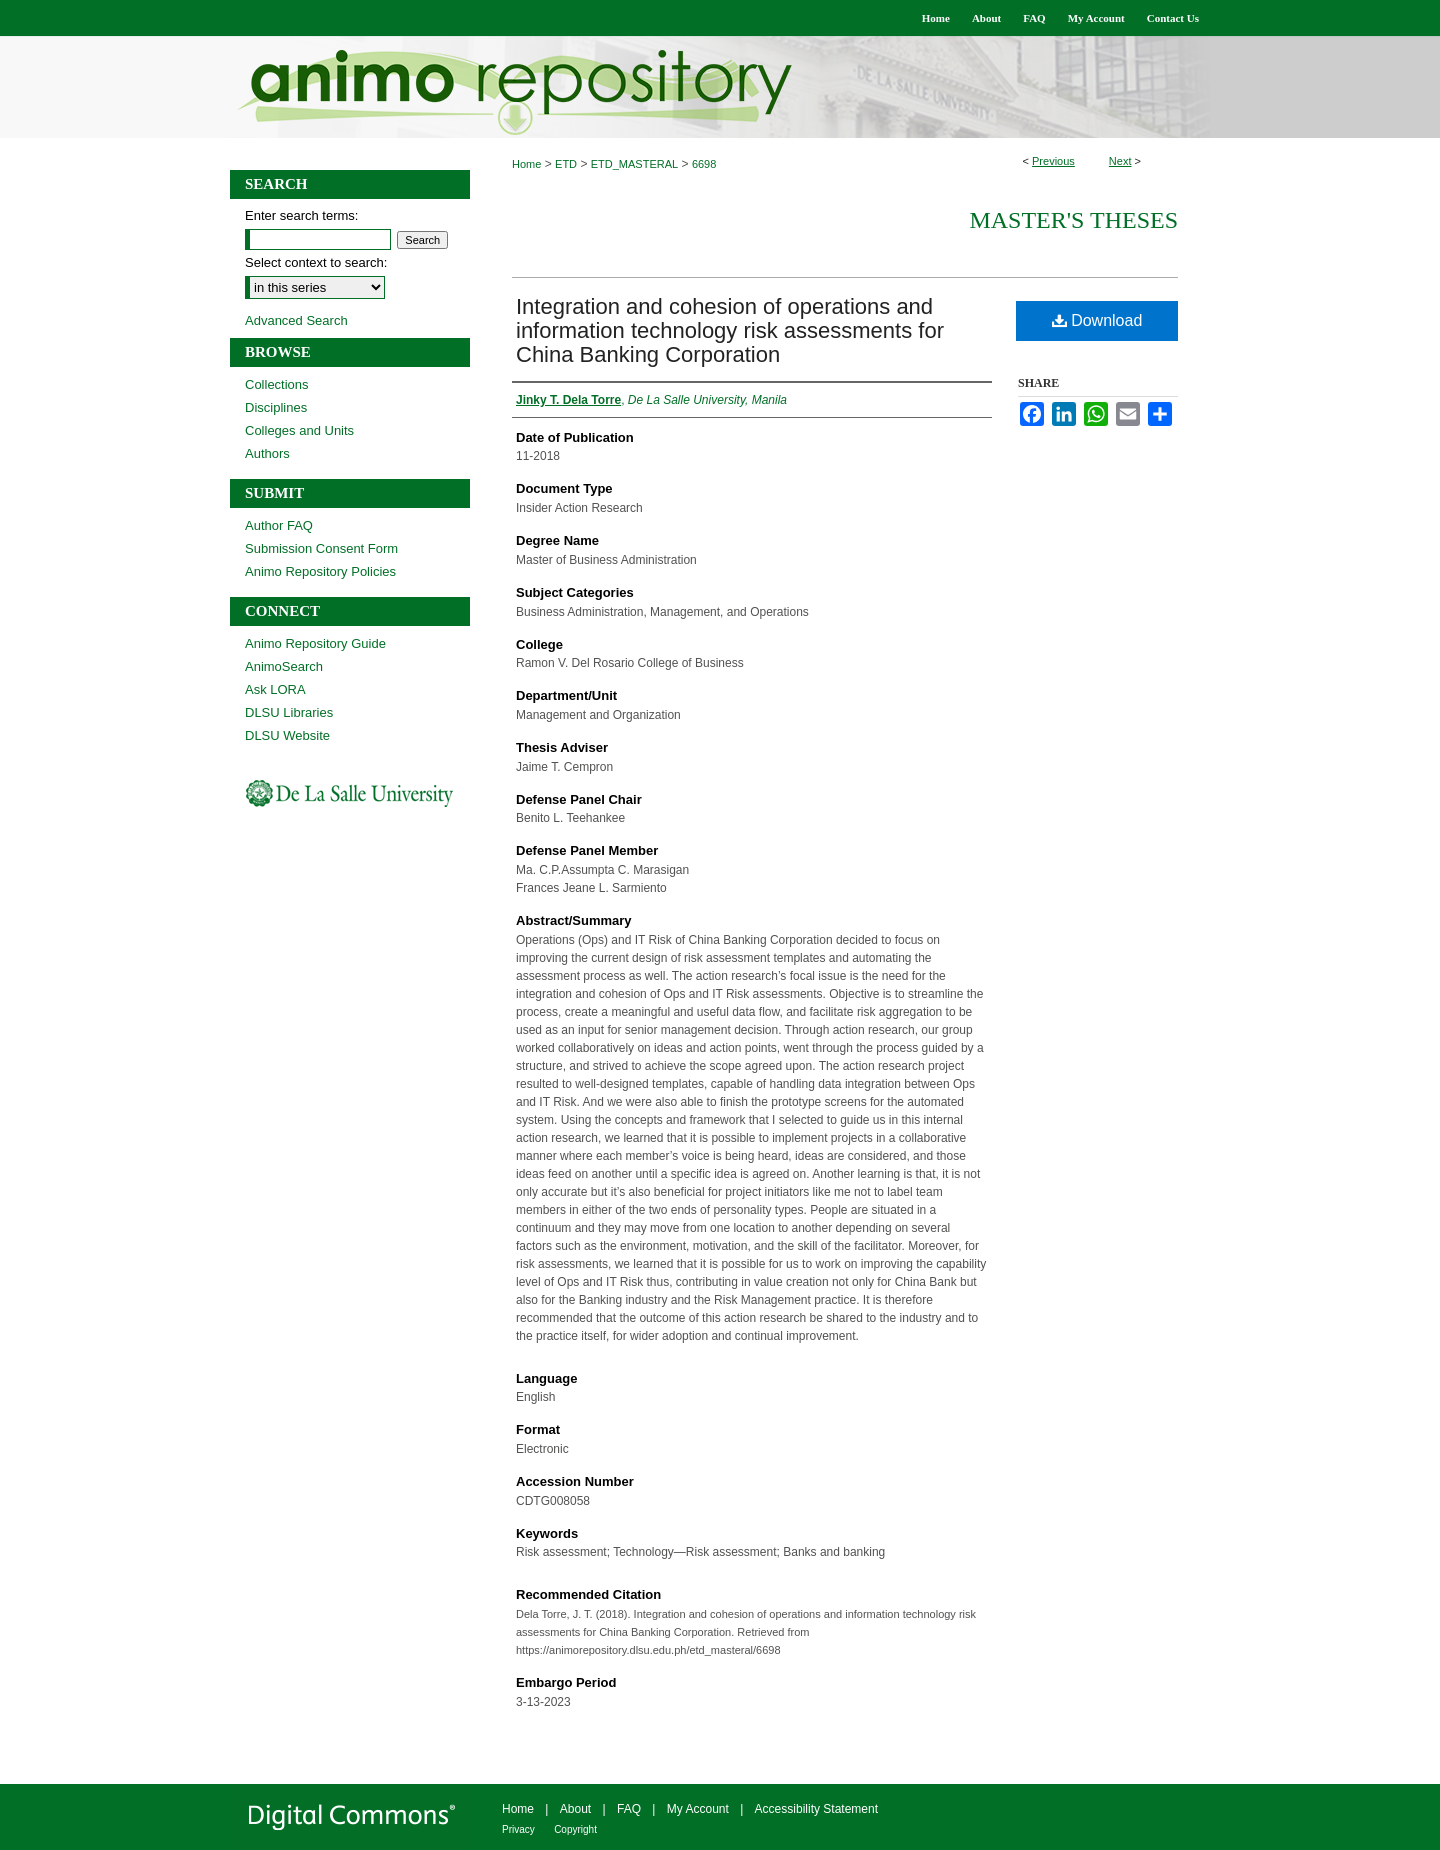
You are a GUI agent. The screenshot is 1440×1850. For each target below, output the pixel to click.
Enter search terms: (301, 215)
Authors (267, 453)
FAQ (629, 1809)
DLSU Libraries (289, 712)
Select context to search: (316, 262)
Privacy (518, 1829)
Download (1097, 320)
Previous (1053, 161)
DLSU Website (287, 735)
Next (1120, 161)
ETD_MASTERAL (634, 164)
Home (526, 164)
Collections (277, 384)
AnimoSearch (284, 666)
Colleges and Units (299, 430)
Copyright (575, 1829)
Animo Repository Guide (315, 643)
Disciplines (276, 407)
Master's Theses (1073, 220)
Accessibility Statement (816, 1809)
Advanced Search (296, 320)
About (575, 1809)
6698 (704, 164)
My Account (698, 1809)
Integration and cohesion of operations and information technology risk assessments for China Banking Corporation (730, 330)
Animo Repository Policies (320, 571)
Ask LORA (275, 689)
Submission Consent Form (321, 548)
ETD (566, 164)
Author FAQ (279, 525)
